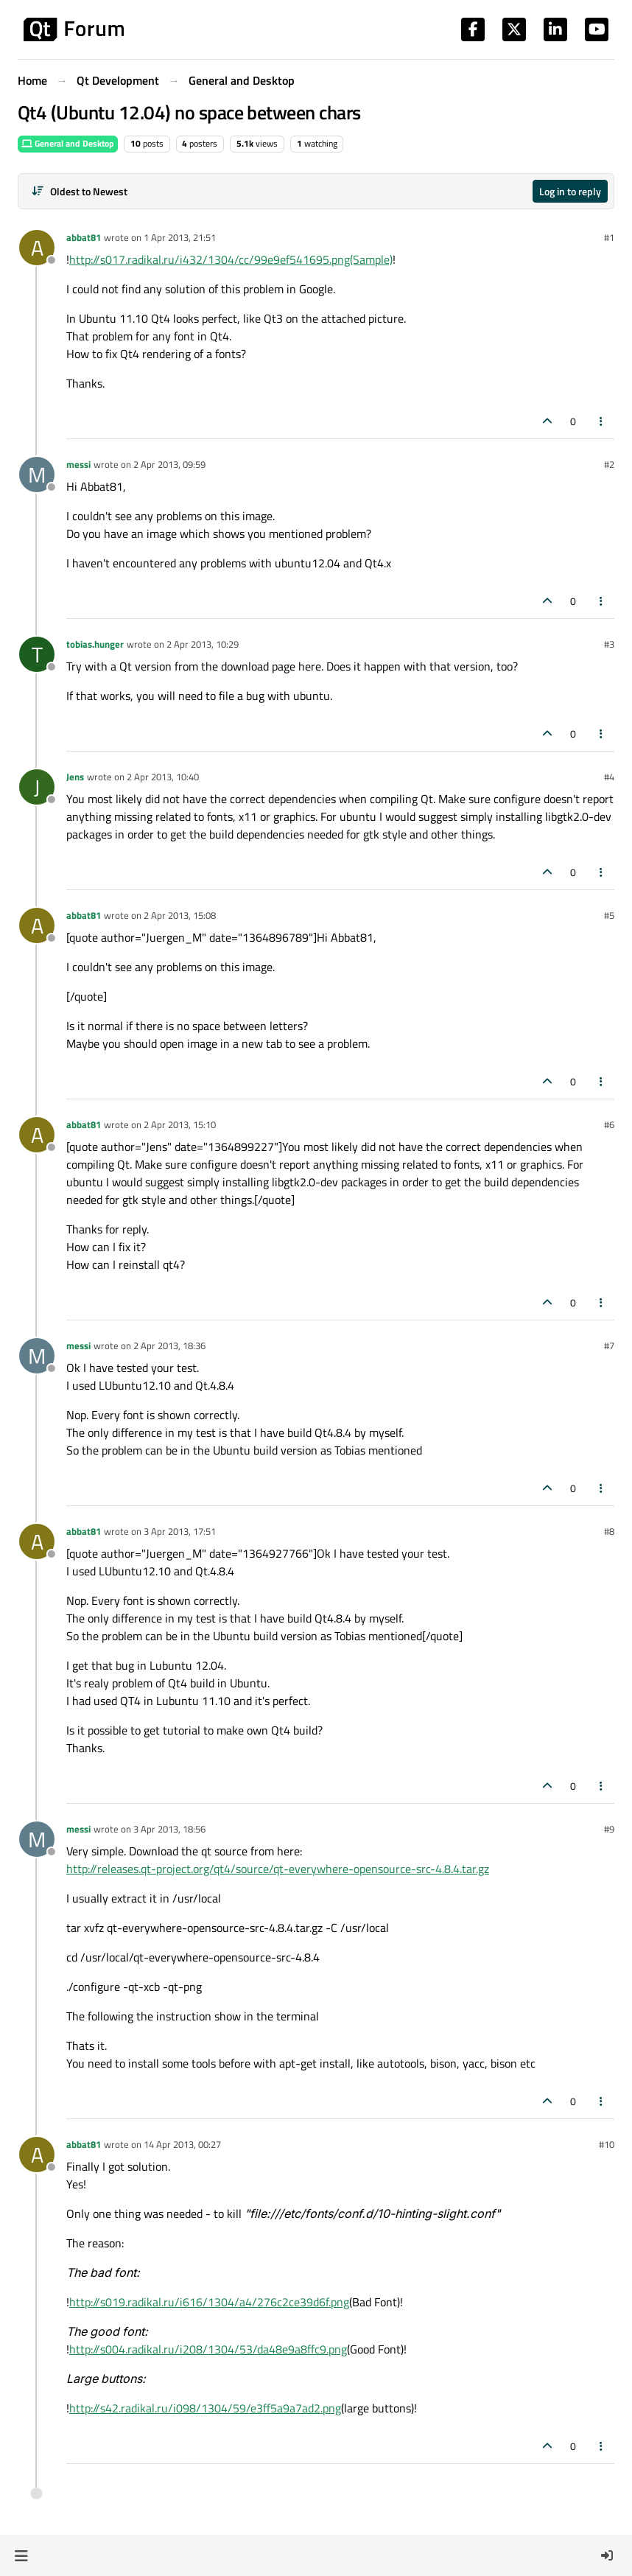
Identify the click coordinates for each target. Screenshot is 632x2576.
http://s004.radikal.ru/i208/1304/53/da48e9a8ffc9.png (208, 2349)
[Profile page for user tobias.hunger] (37, 654)
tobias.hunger (95, 644)
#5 (609, 915)
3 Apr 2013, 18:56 (169, 1828)
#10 (606, 2144)
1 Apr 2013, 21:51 (180, 237)
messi (78, 464)
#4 (609, 776)
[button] (21, 2555)
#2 (609, 464)
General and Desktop (67, 143)
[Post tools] (602, 421)
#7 (609, 1345)
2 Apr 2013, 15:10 (180, 1124)
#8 (609, 1531)
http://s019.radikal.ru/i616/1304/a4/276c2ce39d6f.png (209, 2302)
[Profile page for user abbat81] (37, 247)
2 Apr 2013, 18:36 (169, 1345)
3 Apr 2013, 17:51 (180, 1531)
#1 (609, 237)
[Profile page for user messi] (37, 474)
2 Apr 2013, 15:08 (180, 915)
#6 (609, 1124)
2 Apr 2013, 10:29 (202, 644)
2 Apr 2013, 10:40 (163, 776)
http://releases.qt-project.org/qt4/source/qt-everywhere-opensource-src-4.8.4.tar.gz (277, 1868)
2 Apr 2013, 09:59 (169, 464)
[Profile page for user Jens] (37, 787)
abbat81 (83, 237)
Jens (75, 776)
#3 (609, 644)
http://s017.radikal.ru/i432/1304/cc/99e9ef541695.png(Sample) (231, 259)
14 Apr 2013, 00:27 (182, 2144)
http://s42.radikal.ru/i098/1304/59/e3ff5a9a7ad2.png (205, 2408)
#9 (609, 1828)
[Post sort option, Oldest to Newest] (79, 191)
